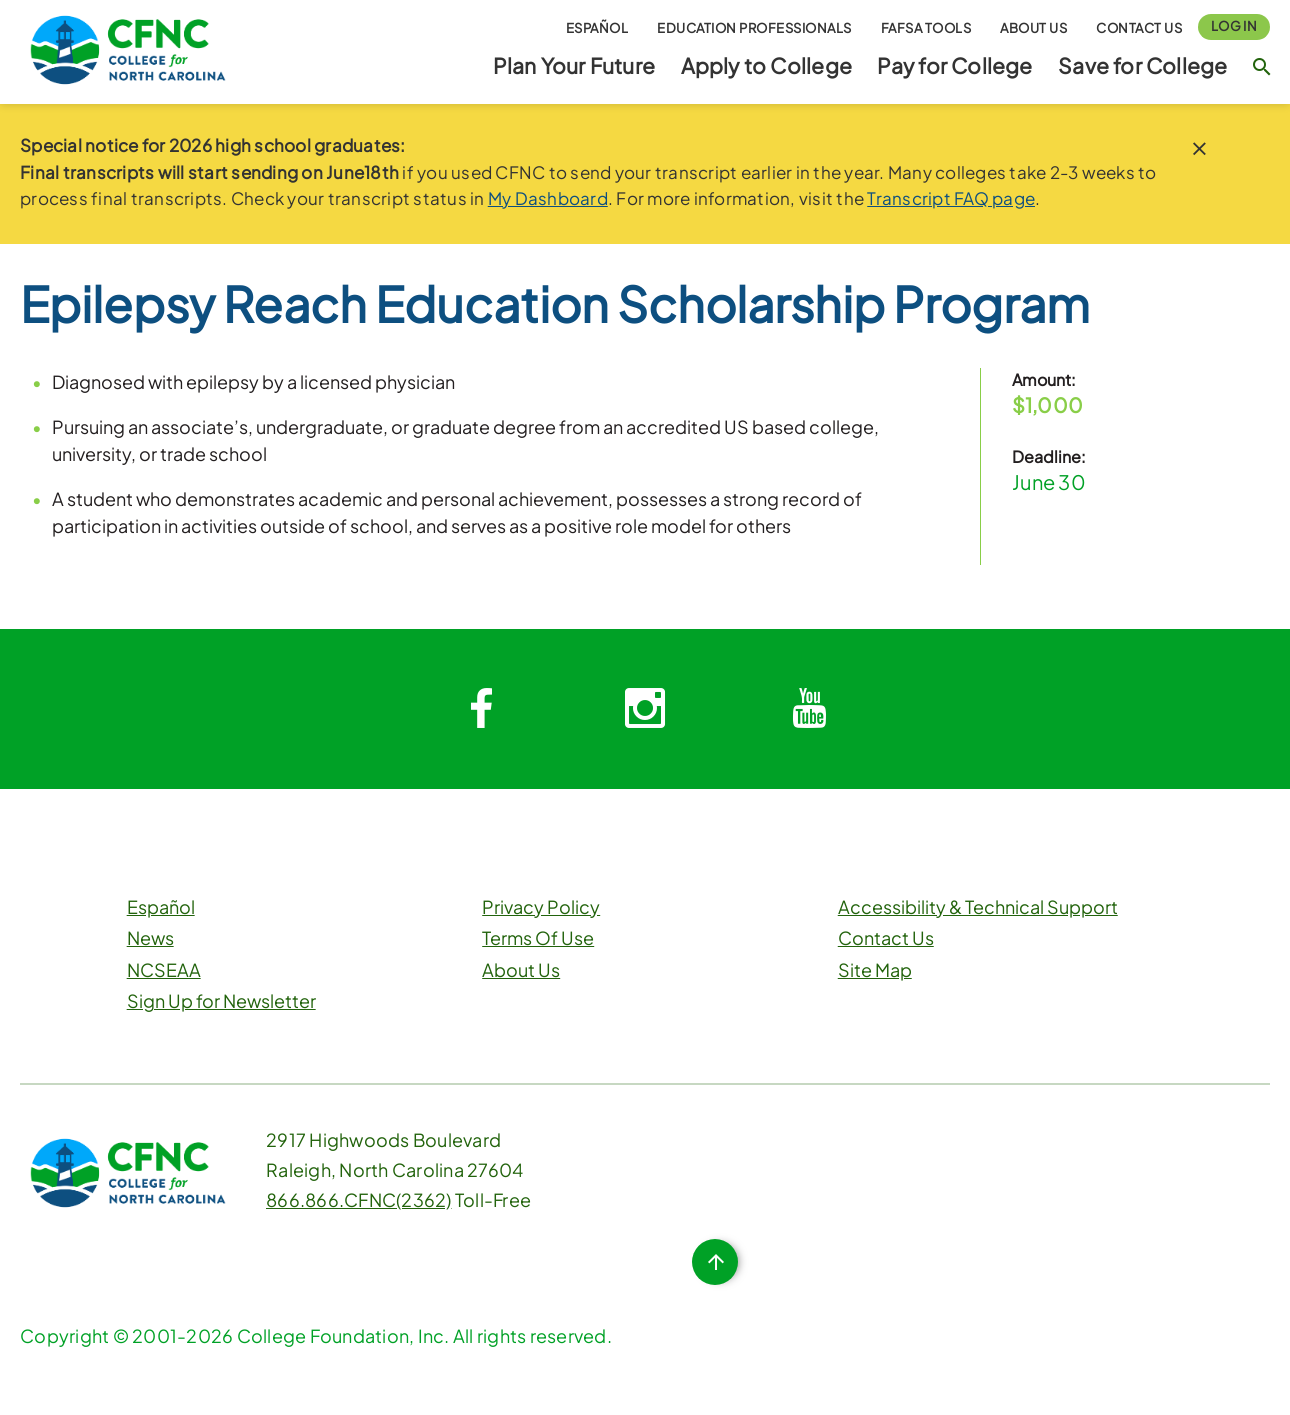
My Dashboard (548, 198)
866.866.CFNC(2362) (359, 1199)
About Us (1033, 28)
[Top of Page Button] (715, 1262)
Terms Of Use (538, 937)
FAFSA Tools (926, 28)
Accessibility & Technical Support (978, 906)
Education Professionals (754, 28)
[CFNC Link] (128, 47)
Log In (1234, 26)
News (150, 937)
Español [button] (597, 28)
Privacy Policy (541, 906)
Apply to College (766, 65)
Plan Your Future (574, 65)
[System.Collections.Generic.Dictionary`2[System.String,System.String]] (481, 709)
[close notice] (1199, 148)
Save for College (1142, 65)
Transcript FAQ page (951, 198)
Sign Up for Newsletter (221, 1000)
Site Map (875, 969)
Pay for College (954, 65)
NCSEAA (164, 969)
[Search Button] (1261, 66)
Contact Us (1139, 28)
